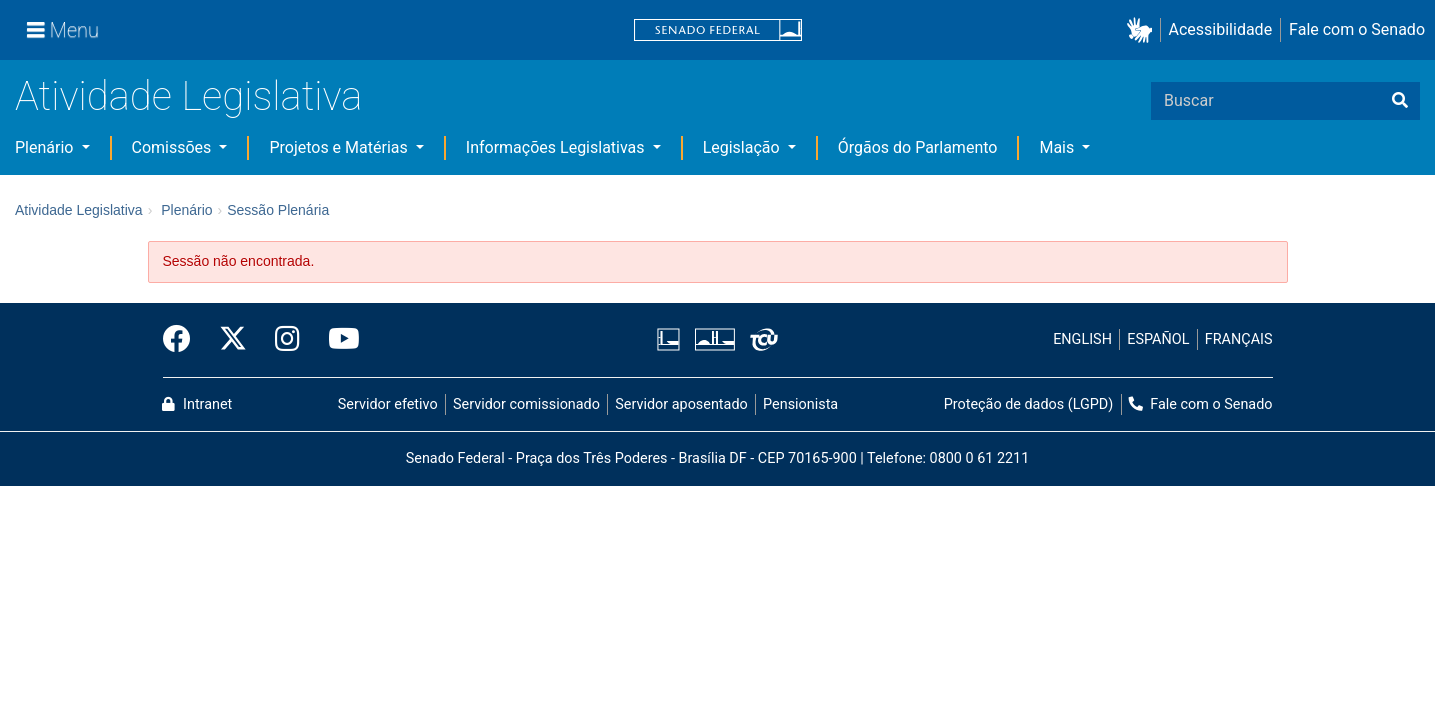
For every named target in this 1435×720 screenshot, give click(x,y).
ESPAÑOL (1158, 339)
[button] (1143, 30)
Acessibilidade (1221, 29)
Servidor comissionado (526, 404)
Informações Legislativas (557, 147)
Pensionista (800, 404)
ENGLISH (1082, 339)
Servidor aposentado (681, 404)
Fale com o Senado (1357, 29)
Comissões (174, 147)
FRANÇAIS (1239, 339)
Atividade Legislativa (188, 96)
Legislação (743, 147)
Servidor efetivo (388, 404)
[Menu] (63, 30)
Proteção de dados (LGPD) (1029, 404)
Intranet (197, 404)
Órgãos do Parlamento (918, 147)
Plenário (46, 147)
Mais (1058, 147)
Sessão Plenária (278, 210)
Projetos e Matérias (340, 147)
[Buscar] (1400, 101)
